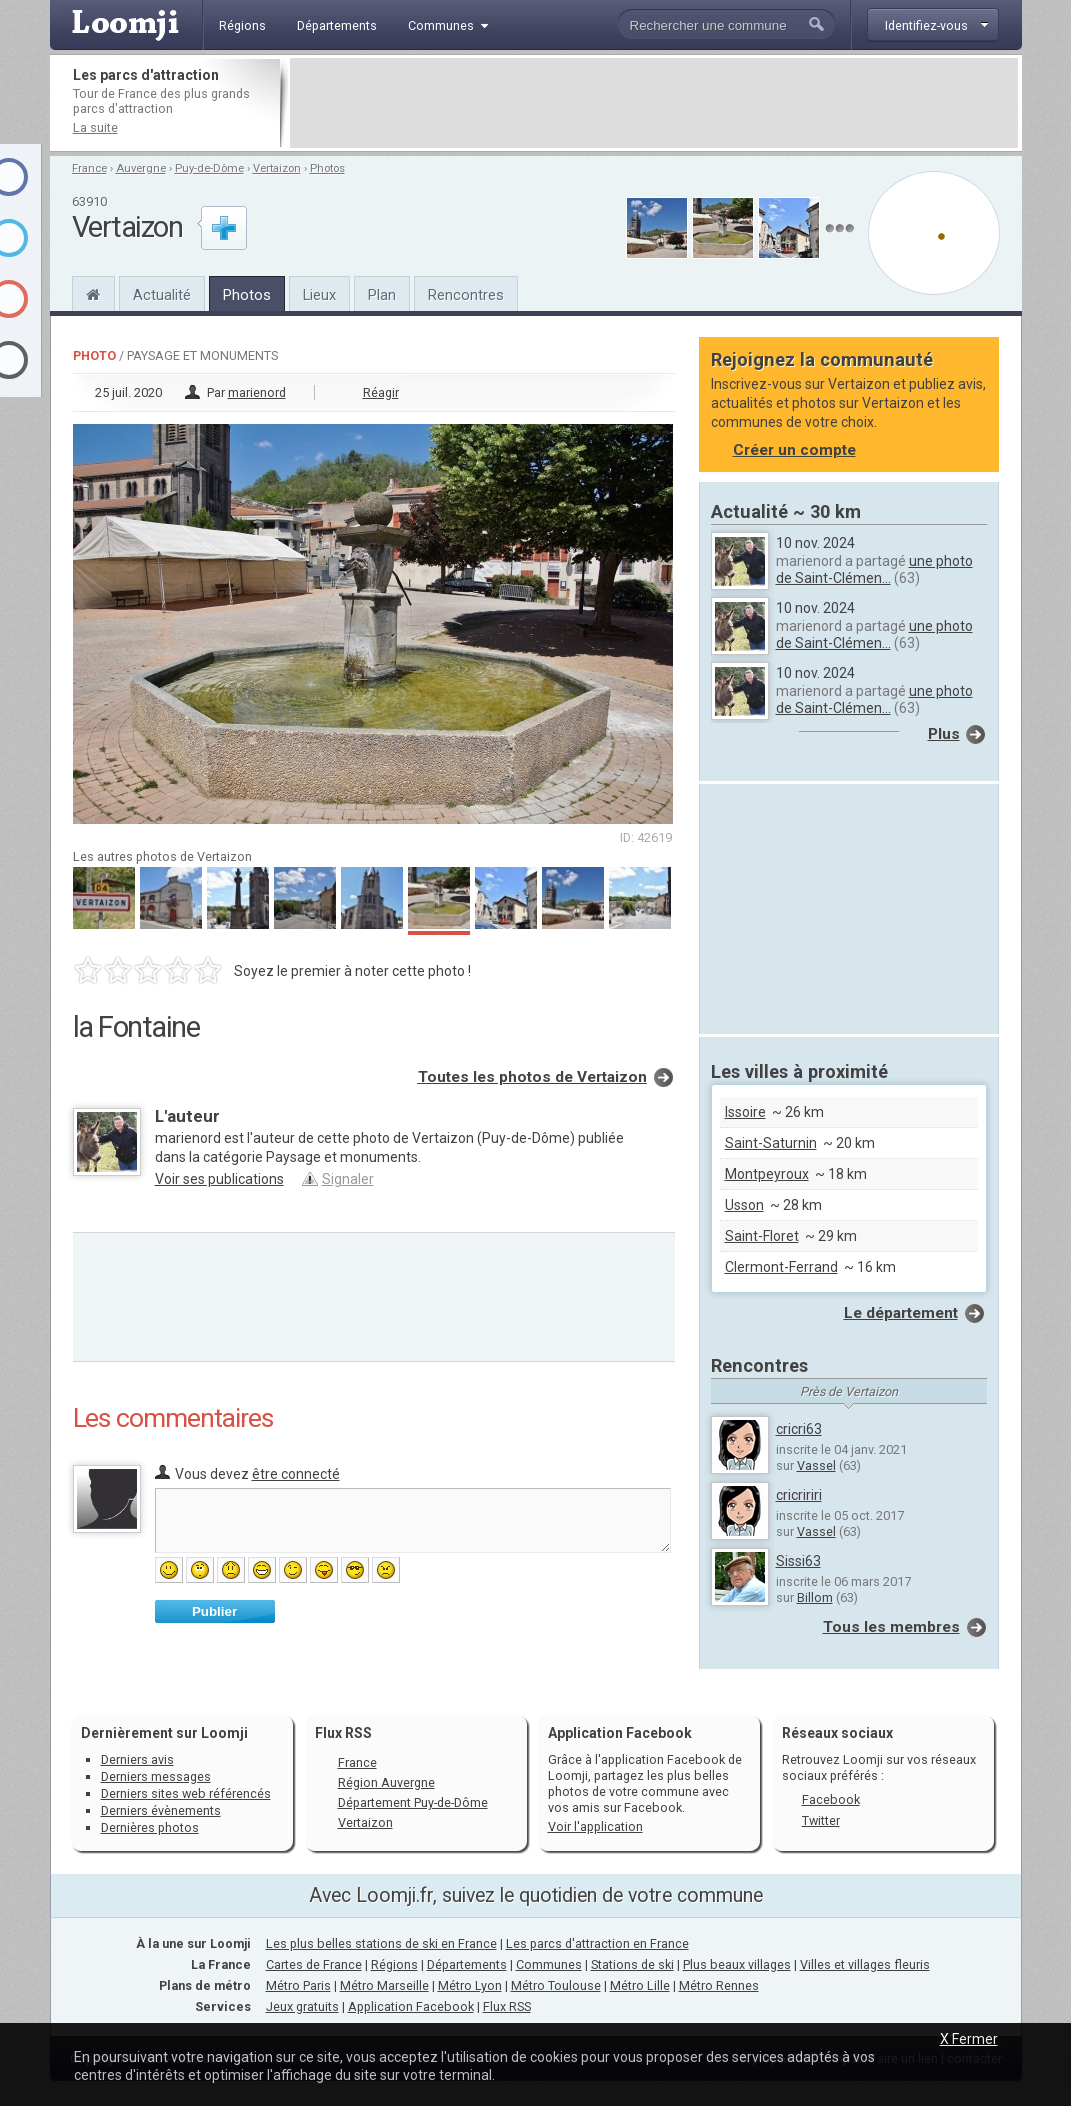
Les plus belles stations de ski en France (381, 1943)
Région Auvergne (386, 1782)
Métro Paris (298, 1985)
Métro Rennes (719, 1985)
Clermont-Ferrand (781, 1267)
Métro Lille (640, 1985)
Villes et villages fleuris (865, 1964)
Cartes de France (314, 1964)
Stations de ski (632, 1964)
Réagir (381, 392)
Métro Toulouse (556, 1985)
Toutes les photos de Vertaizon (532, 1077)
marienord (257, 392)
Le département (901, 1313)
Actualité (162, 295)
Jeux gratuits (302, 2006)
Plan (382, 295)
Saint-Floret (762, 1236)
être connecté (296, 1474)
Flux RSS (343, 1733)
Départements (467, 1964)
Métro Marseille (384, 1985)
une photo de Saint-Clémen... (874, 569)
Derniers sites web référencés (186, 1793)
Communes (549, 1964)
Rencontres (466, 295)
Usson (744, 1205)
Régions (394, 1964)
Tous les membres (891, 1627)
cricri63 (799, 1429)
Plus (944, 734)
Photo (94, 355)
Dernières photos (150, 1827)
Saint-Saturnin (771, 1143)
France (89, 168)
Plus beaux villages (737, 1964)
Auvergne (141, 168)
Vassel (816, 1465)
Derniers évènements (161, 1810)
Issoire (745, 1112)
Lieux (319, 295)
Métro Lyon (470, 1985)
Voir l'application (595, 1826)
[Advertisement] (654, 103)
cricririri (799, 1495)
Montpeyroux (767, 1174)
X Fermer (969, 2039)
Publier (214, 1611)
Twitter (821, 1820)
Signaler (348, 1179)
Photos (327, 168)
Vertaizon (277, 168)
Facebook (831, 1799)
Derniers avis (137, 1759)
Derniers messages (156, 1776)
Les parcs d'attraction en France (597, 1943)
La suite (95, 127)
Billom (815, 1597)
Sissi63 (798, 1561)
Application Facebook (411, 2006)
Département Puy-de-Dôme (413, 1802)
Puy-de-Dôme (209, 168)
